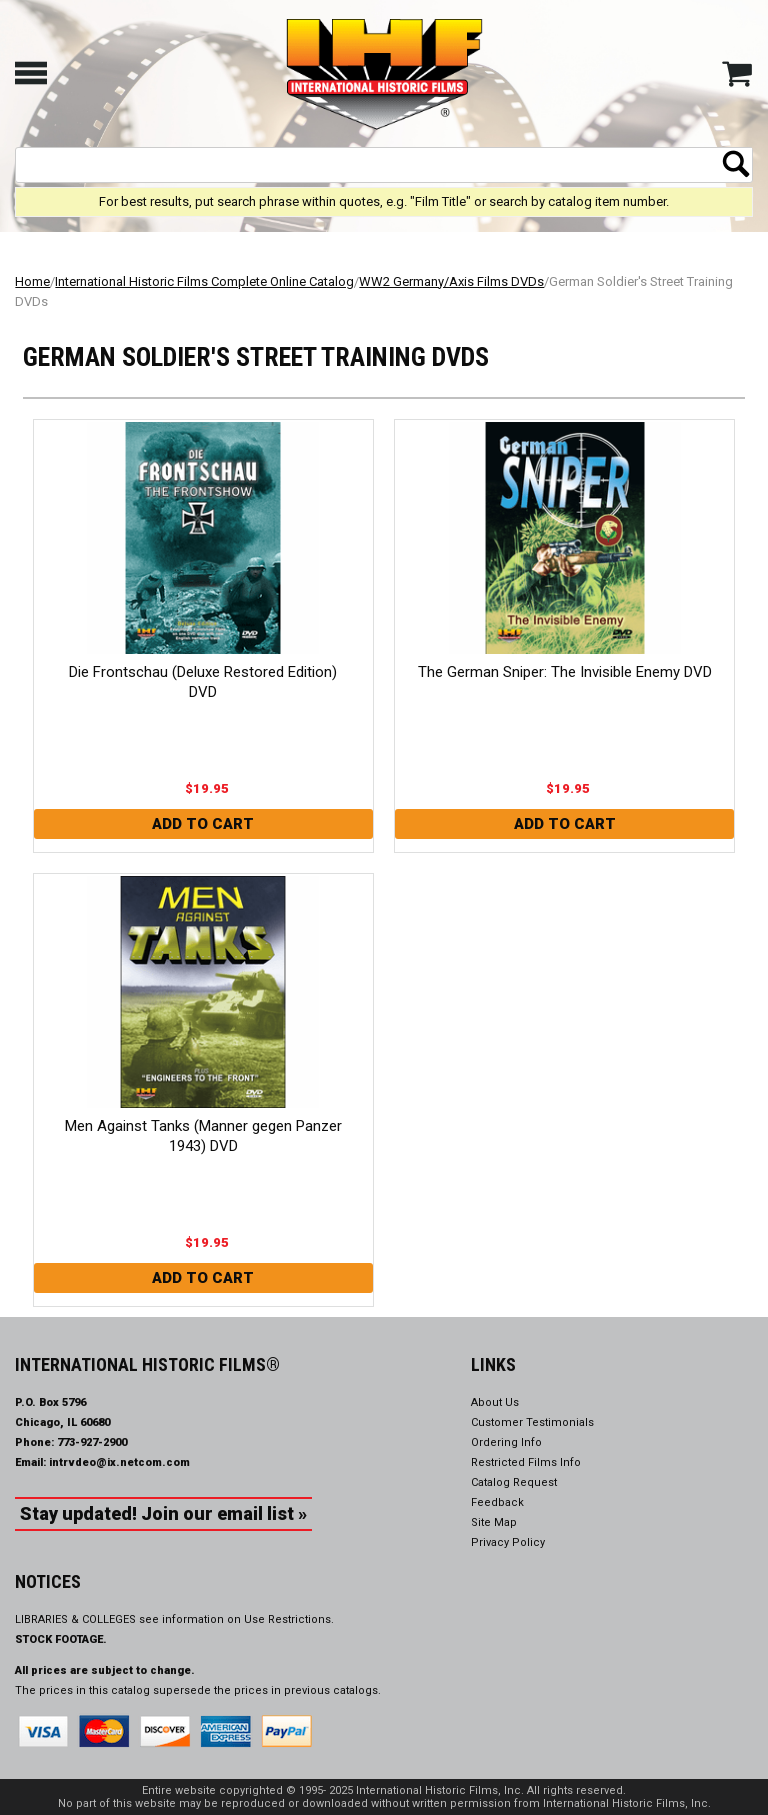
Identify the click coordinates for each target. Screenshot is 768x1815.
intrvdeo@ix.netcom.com (119, 1462)
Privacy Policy (508, 1542)
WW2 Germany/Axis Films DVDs (451, 281)
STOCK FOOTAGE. (61, 1639)
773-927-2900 (92, 1442)
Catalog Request (514, 1482)
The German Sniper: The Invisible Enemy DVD (565, 672)
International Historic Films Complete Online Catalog (204, 281)
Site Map (494, 1522)
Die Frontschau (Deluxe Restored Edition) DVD (203, 682)
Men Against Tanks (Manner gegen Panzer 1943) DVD (203, 1136)
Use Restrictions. (289, 1619)
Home (32, 281)
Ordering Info (506, 1442)
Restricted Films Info (526, 1462)
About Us (495, 1402)
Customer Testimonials (532, 1422)
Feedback (497, 1502)
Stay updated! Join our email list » (163, 1513)
